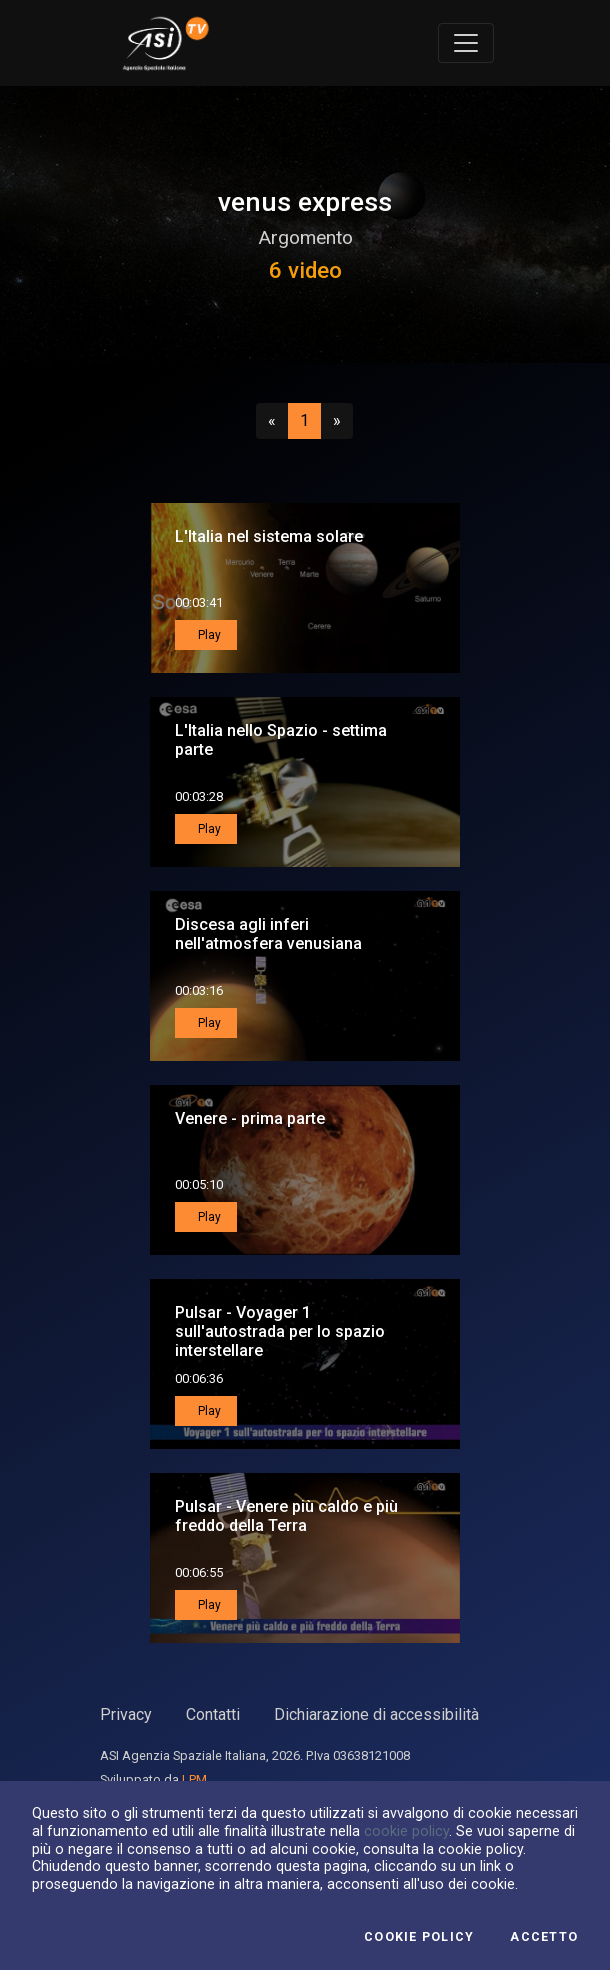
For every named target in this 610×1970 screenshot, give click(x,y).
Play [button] (208, 635)
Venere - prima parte (250, 1118)
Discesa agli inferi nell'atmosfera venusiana (268, 934)
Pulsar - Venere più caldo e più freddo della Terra (286, 1516)
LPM (194, 1779)
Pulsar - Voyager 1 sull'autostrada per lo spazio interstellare (280, 1331)
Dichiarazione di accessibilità (376, 1714)
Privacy (126, 1714)
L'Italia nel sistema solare (269, 536)
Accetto (544, 1937)
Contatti (213, 1714)
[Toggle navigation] (466, 43)
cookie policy (406, 1831)
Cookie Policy (419, 1937)
